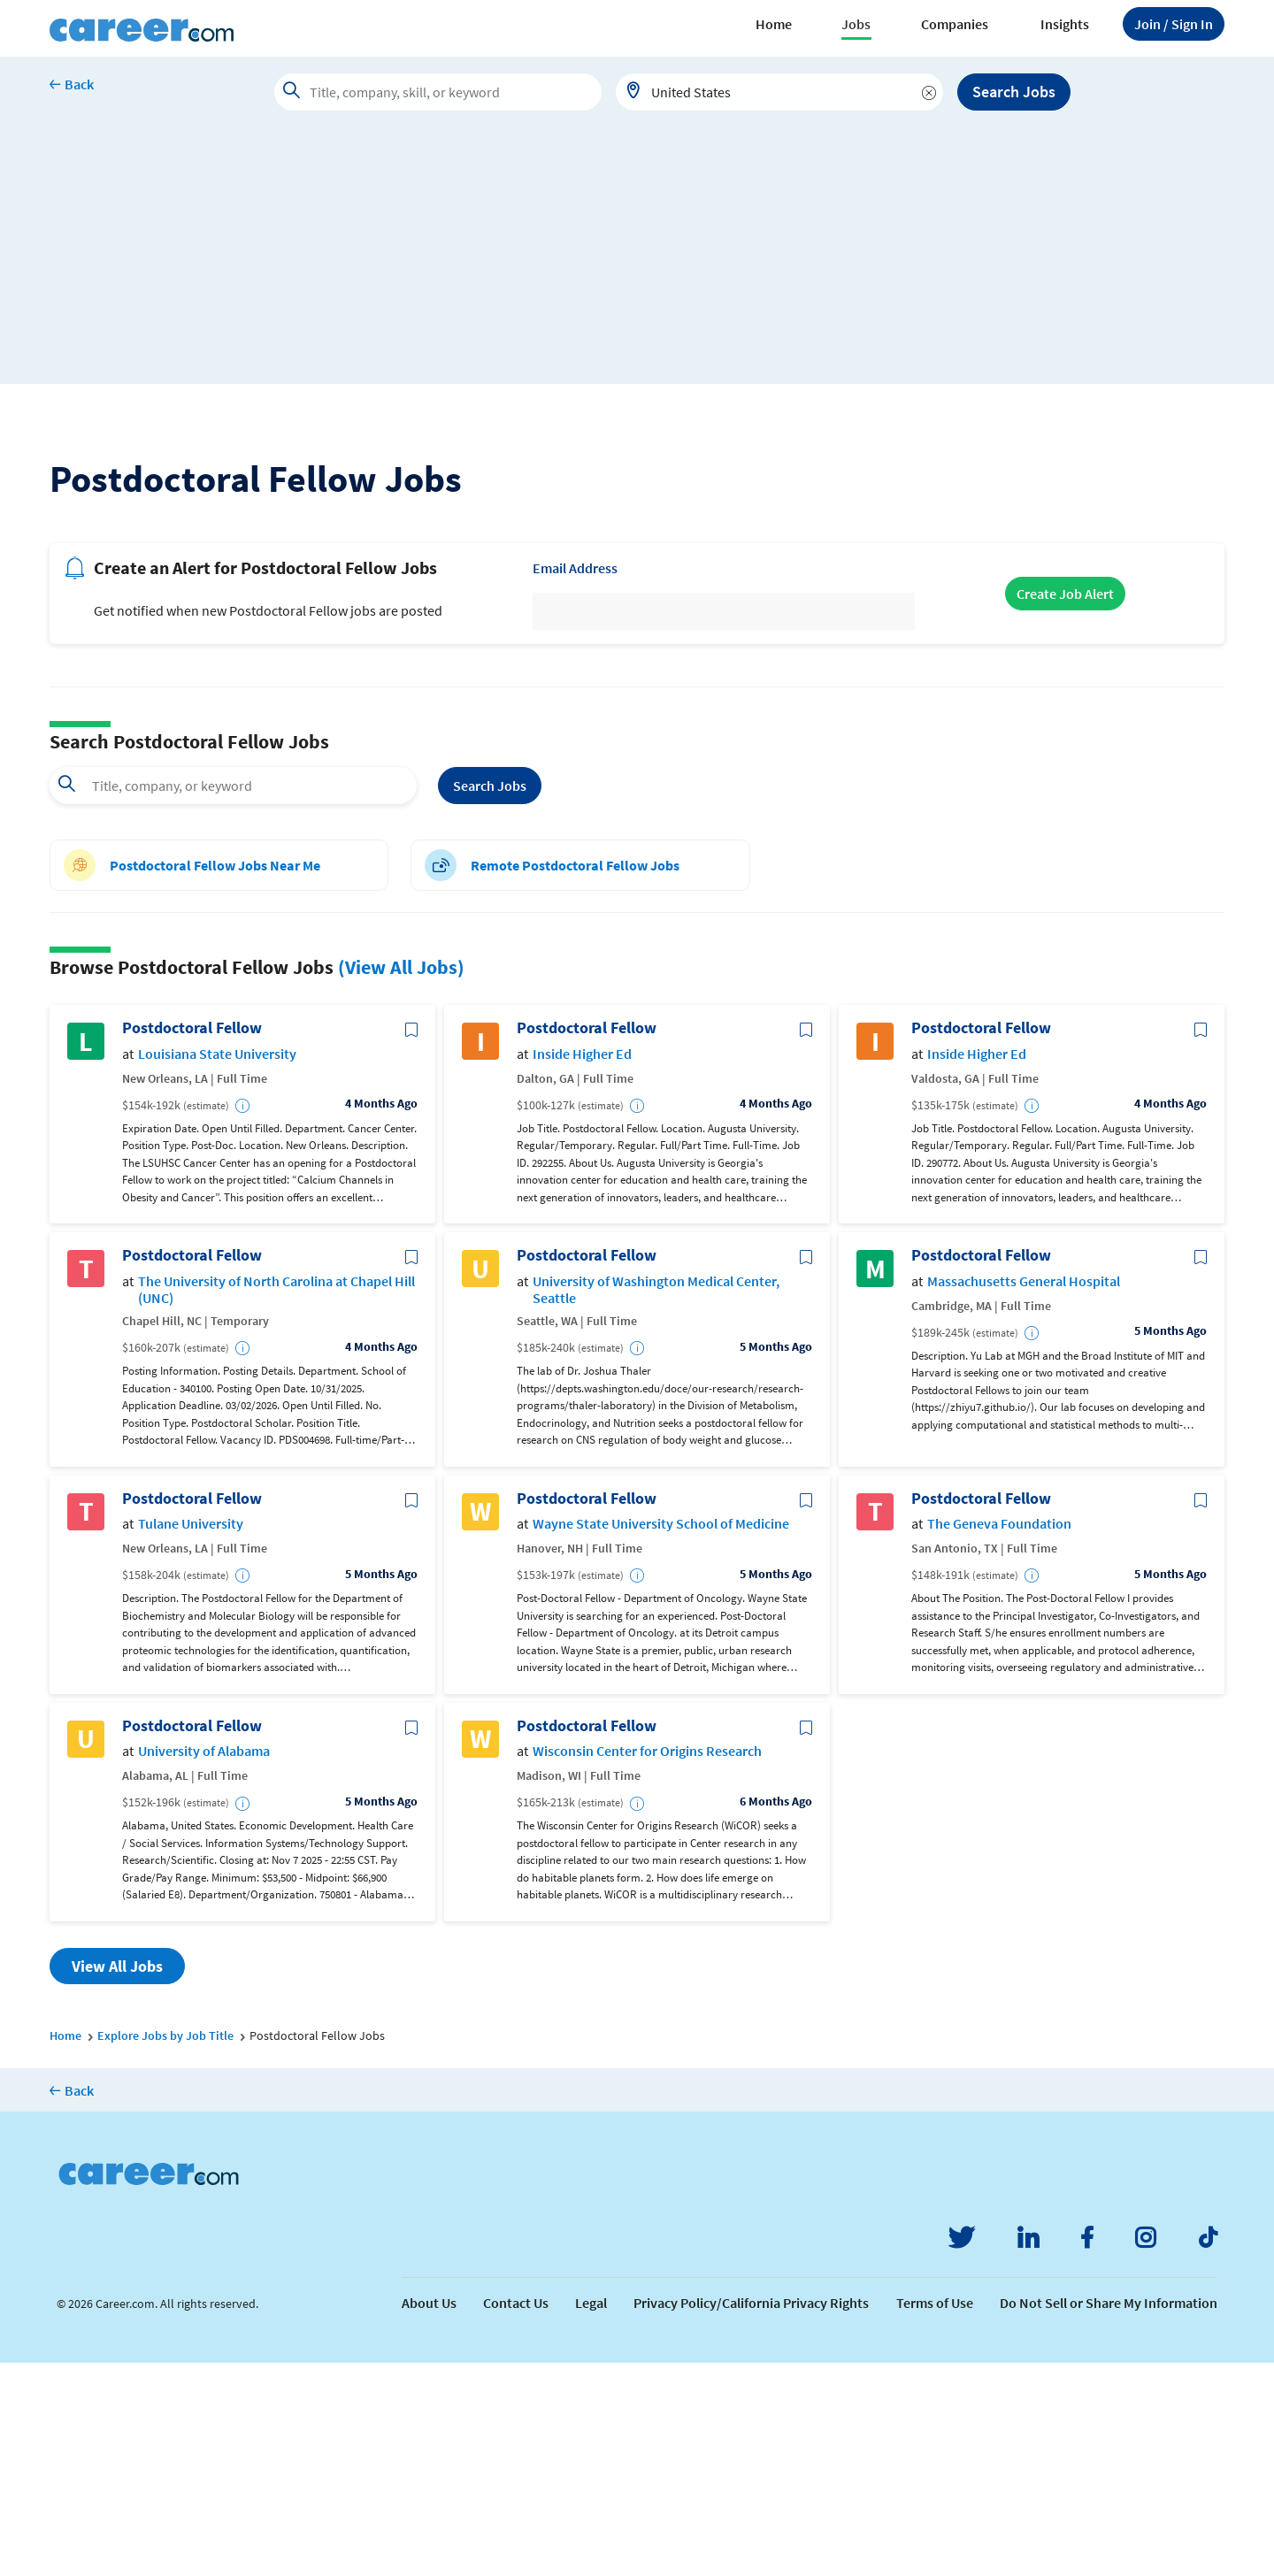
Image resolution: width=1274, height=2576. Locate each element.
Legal (591, 2516)
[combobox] (779, 92)
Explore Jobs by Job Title (165, 2249)
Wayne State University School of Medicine (661, 1737)
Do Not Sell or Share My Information (1108, 2516)
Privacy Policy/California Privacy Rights (751, 2516)
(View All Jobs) (401, 1180)
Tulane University (190, 1737)
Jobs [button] (856, 24)
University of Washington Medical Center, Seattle (656, 1503)
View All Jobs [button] (117, 2179)
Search (489, 998)
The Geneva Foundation (999, 1737)
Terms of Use (934, 2516)
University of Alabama (204, 1965)
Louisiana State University (217, 1267)
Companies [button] (954, 24)
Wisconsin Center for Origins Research (647, 1965)
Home (774, 24)
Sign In (1173, 24)
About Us (429, 2516)
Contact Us (516, 2516)
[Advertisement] (637, 260)
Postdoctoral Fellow (192, 1242)
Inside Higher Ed (582, 1267)
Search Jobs (1013, 91)
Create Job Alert (1065, 807)
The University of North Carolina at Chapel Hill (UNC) (276, 1503)
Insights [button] (1064, 24)
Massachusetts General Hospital (1023, 1494)
